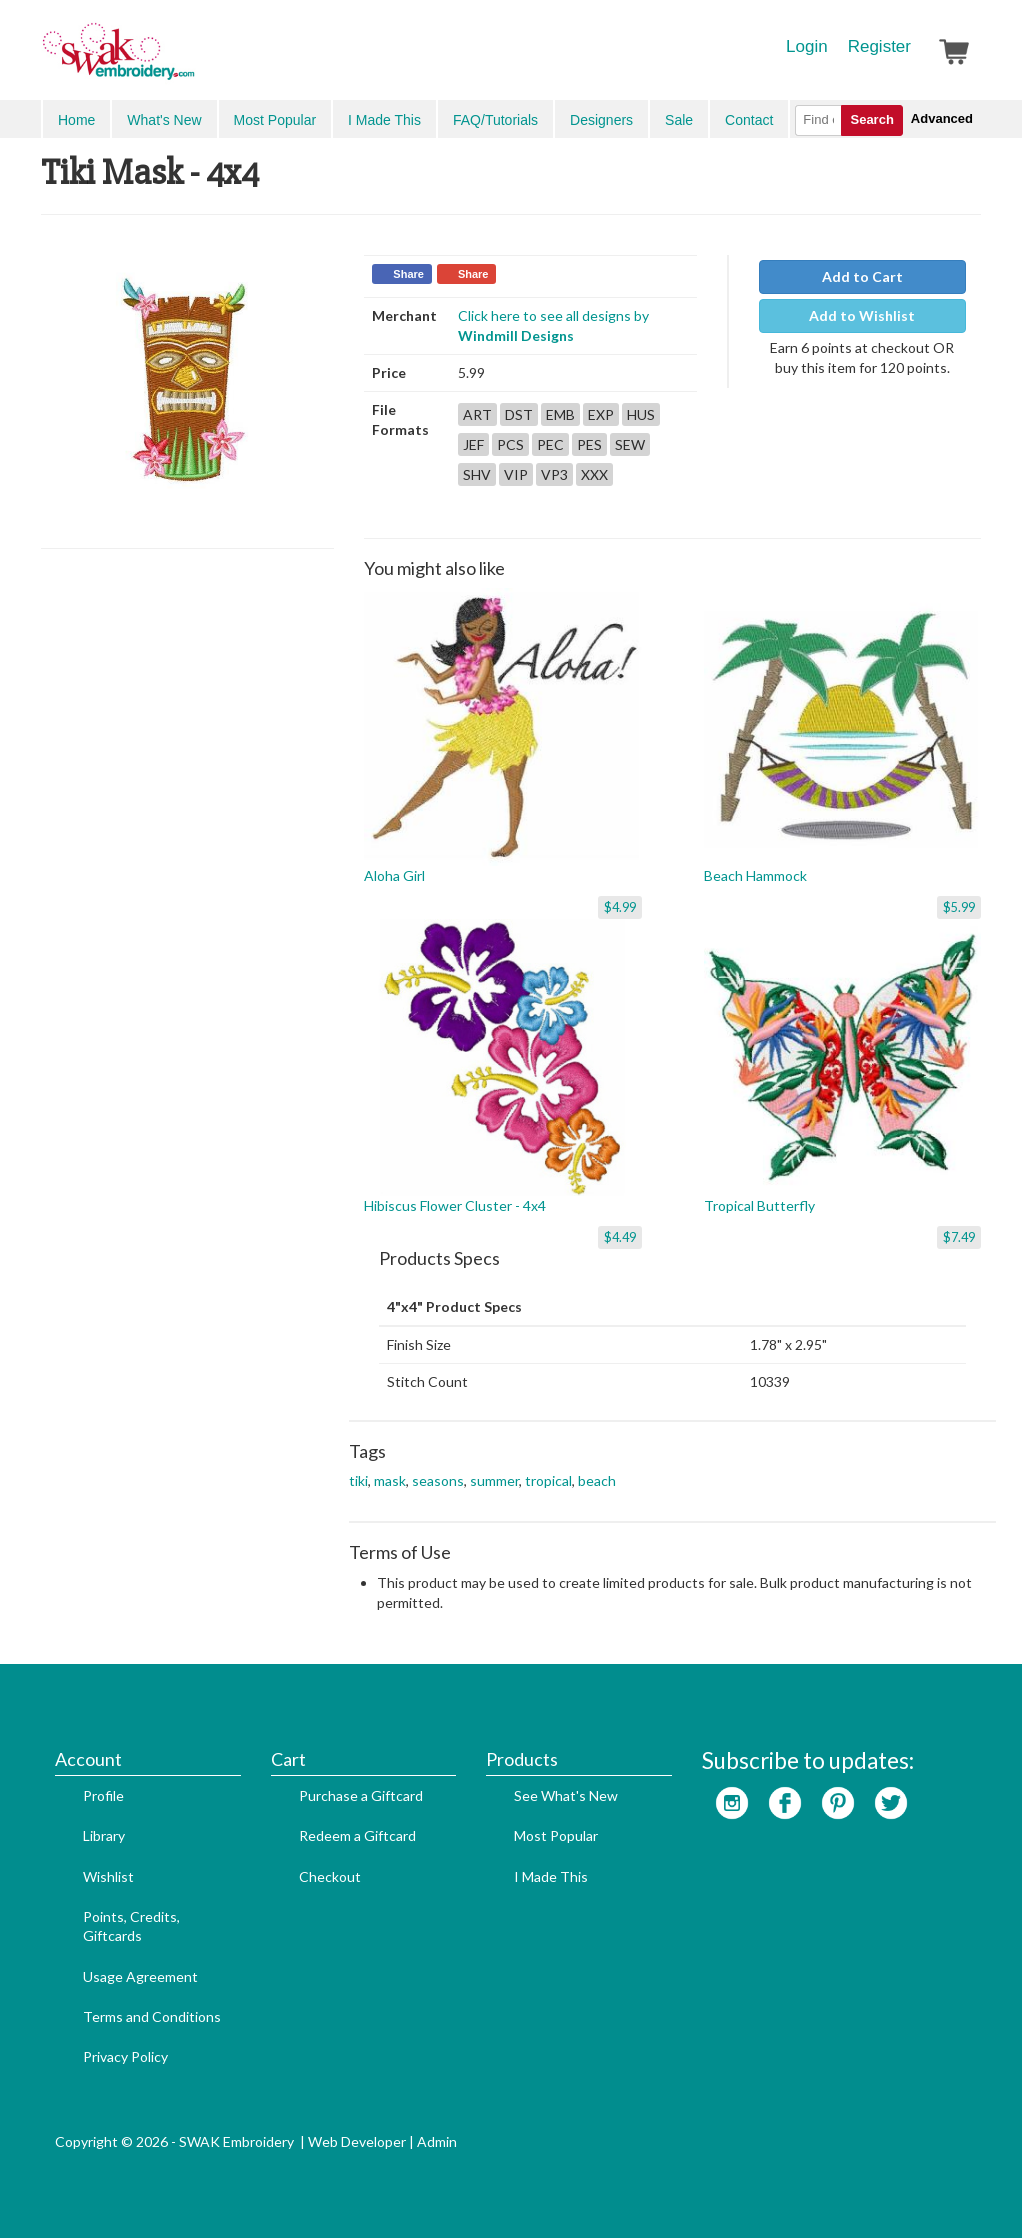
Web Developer (357, 2141)
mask (390, 1480)
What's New (164, 120)
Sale (679, 120)
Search (871, 119)
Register (879, 46)
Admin (437, 2141)
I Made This (384, 120)
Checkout (330, 1876)
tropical (548, 1480)
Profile (103, 1795)
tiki (358, 1480)
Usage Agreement (140, 1976)
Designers (601, 120)
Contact (749, 120)
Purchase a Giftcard (361, 1795)
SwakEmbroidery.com (191, 60)
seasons (438, 1480)
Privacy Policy (125, 2056)
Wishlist (108, 1876)
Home (76, 120)
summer (494, 1480)
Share (408, 274)
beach (597, 1480)
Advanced (942, 118)
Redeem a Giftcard (357, 1835)
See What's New (566, 1795)
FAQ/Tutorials (495, 120)
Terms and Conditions (152, 2016)
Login (807, 46)
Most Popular (275, 120)
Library (104, 1835)
